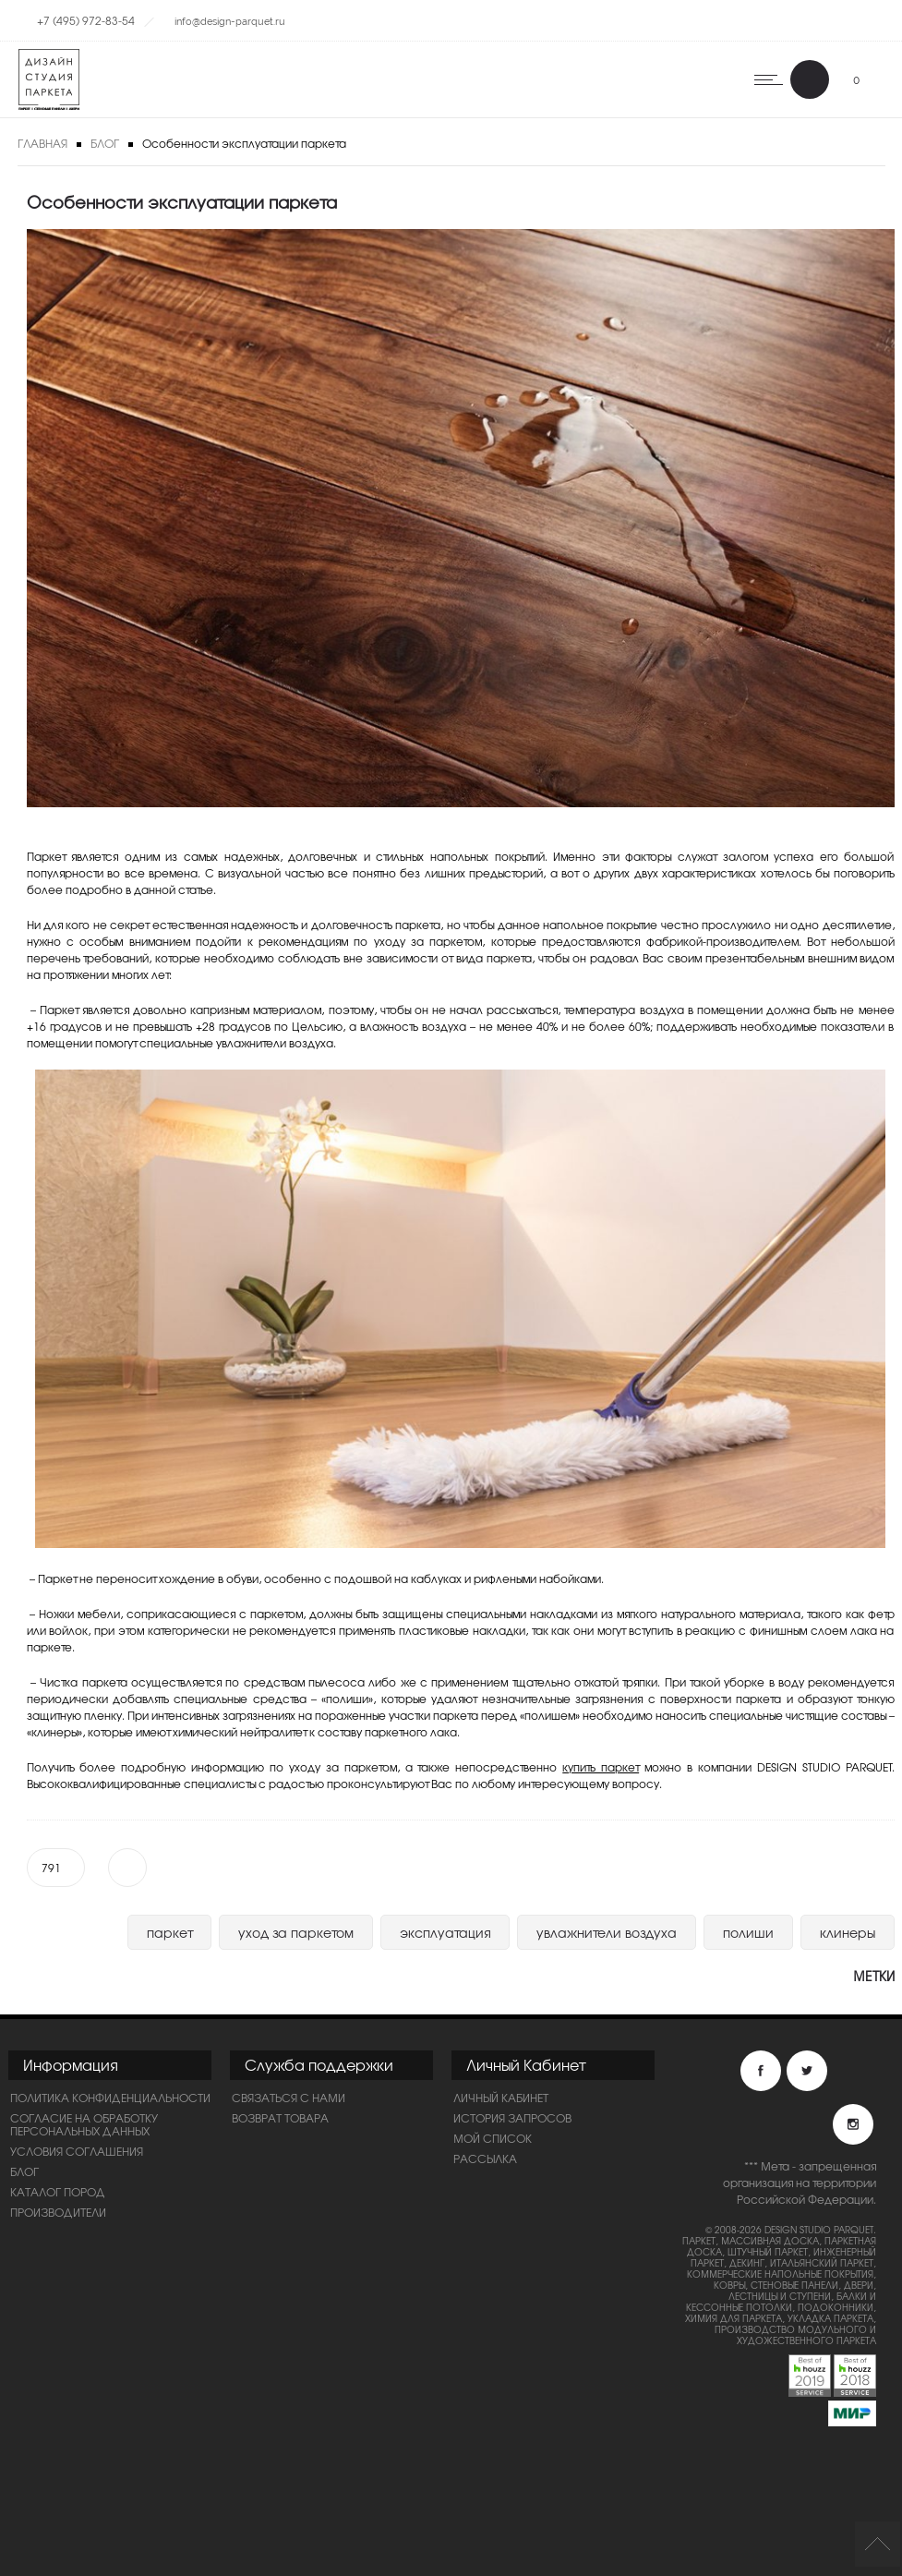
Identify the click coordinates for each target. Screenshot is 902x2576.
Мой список (492, 2138)
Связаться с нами (288, 2097)
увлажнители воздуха (606, 1932)
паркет (169, 1932)
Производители (58, 2212)
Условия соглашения (76, 2151)
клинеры (847, 1932)
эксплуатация (445, 1932)
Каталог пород (57, 2191)
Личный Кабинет (500, 2097)
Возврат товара (280, 2118)
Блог (104, 143)
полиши (748, 1932)
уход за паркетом (296, 1932)
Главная (42, 143)
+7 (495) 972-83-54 (86, 20)
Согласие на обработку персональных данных (84, 2124)
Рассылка (485, 2158)
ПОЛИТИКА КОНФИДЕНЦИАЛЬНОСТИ (110, 2097)
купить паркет (600, 1767)
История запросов (512, 2118)
